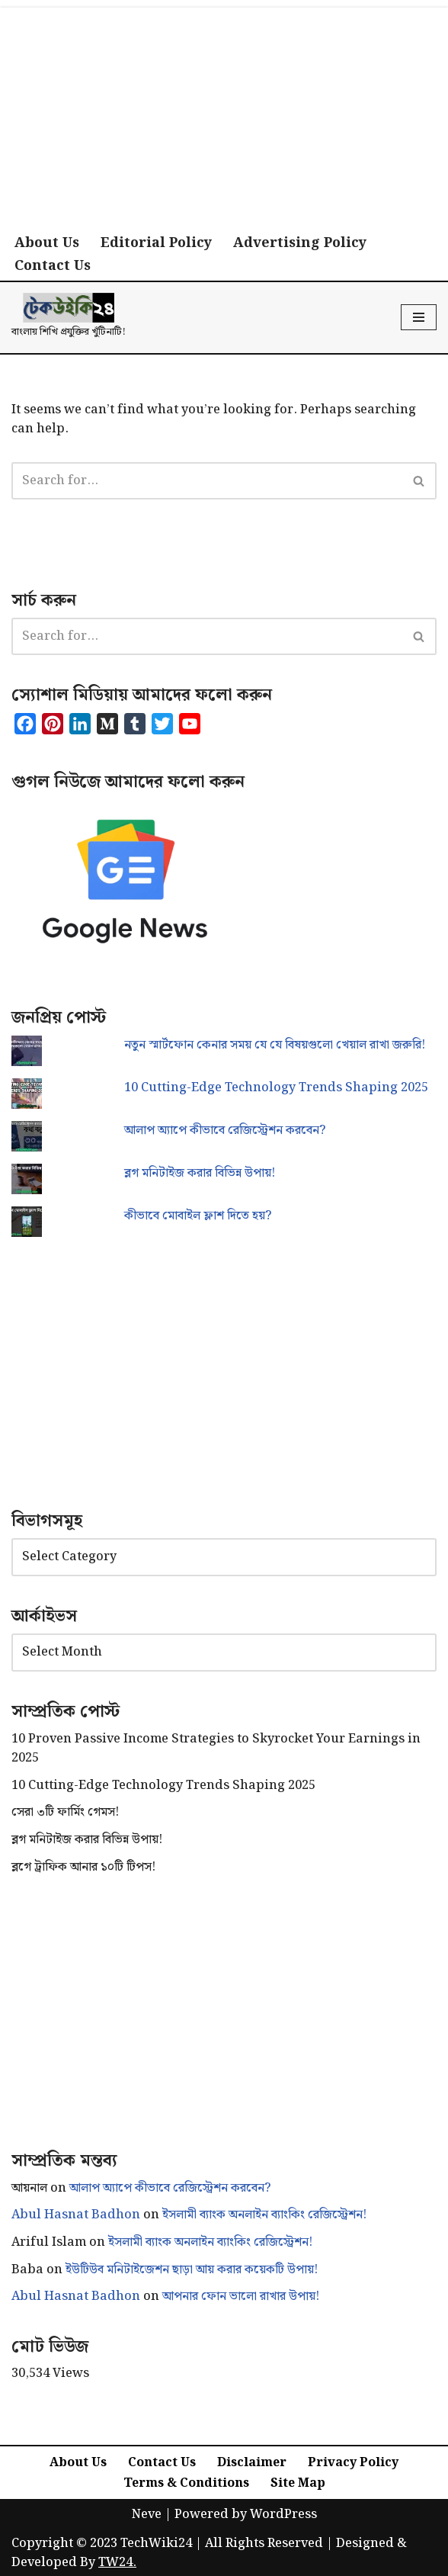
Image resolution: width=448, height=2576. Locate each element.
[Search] (206, 480)
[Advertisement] (224, 114)
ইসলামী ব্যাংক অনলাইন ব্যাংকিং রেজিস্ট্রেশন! (264, 2214)
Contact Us (52, 266)
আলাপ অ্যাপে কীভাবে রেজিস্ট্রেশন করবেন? (224, 1130)
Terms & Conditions (186, 2483)
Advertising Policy (299, 243)
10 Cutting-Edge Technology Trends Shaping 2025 (276, 1087)
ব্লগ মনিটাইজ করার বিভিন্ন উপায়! (199, 1173)
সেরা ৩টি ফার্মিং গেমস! (65, 1812)
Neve (147, 2514)
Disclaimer (251, 2462)
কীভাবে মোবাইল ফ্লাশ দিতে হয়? (197, 1215)
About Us (46, 243)
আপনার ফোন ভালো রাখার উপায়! (240, 2296)
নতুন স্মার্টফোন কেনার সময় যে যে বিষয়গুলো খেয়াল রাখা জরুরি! (274, 1045)
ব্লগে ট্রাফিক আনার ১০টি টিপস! (83, 1867)
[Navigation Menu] (419, 317)
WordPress (283, 2514)
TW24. (117, 2562)
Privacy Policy (353, 2462)
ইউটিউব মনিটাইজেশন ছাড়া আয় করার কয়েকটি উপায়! (192, 2269)
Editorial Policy (156, 243)
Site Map (297, 2483)
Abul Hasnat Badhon (75, 2214)
